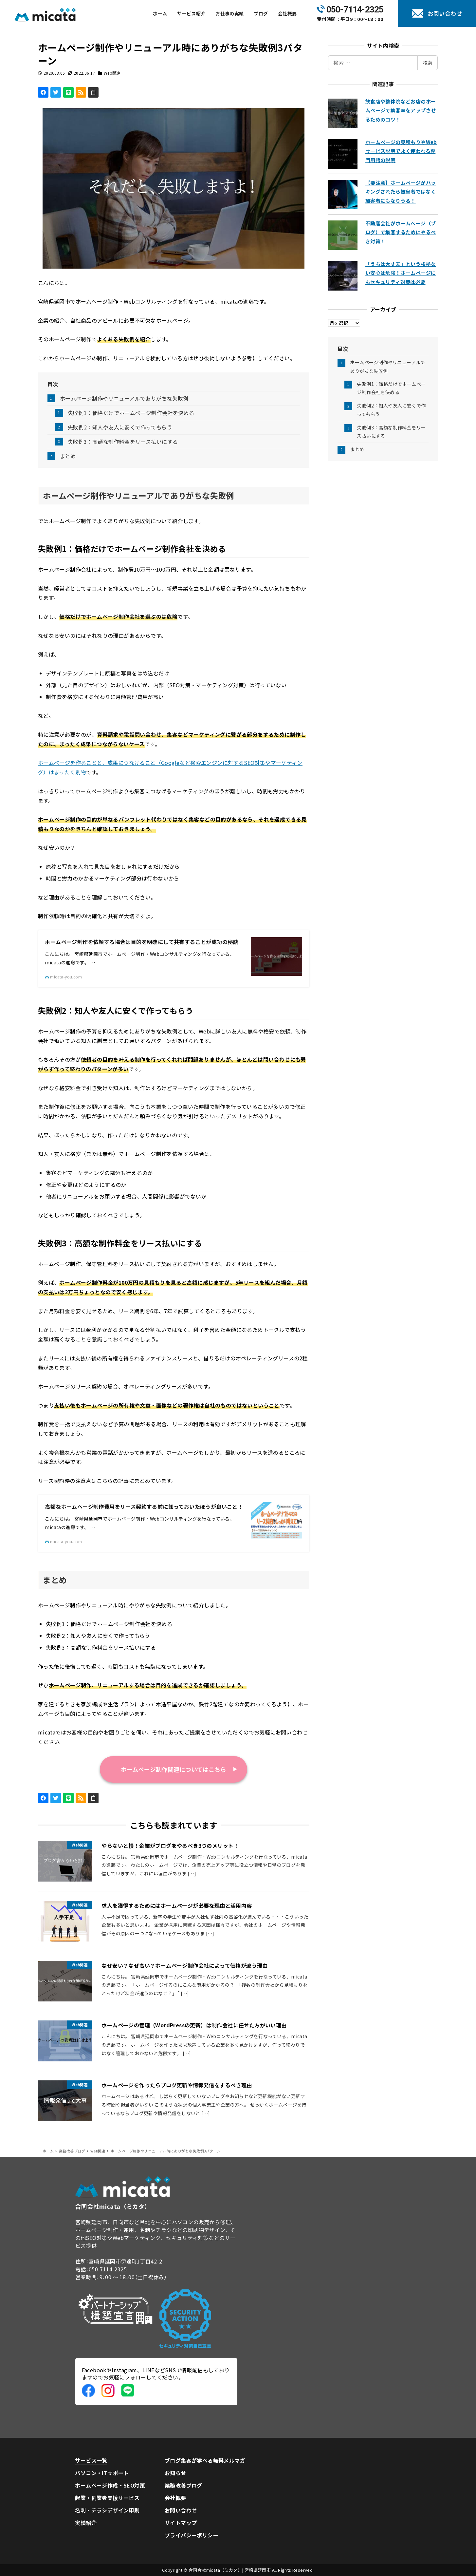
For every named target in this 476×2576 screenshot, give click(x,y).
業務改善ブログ (183, 2485)
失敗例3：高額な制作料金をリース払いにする (123, 441)
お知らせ (175, 2473)
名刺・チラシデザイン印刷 (107, 2510)
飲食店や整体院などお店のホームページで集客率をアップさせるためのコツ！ (400, 110)
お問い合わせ (181, 2510)
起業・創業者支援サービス (107, 2498)
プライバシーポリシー (191, 2535)
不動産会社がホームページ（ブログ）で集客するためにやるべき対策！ (400, 232)
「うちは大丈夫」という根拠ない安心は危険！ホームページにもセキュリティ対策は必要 (400, 272)
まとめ (68, 456)
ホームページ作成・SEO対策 (110, 2485)
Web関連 (112, 73)
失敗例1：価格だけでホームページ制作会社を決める (131, 413)
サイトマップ (181, 2523)
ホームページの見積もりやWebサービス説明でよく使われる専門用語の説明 (401, 151)
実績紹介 (86, 2523)
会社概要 (175, 2498)
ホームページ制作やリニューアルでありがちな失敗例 (124, 398)
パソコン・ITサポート (102, 2473)
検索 (427, 62)
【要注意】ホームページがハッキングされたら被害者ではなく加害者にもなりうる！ (400, 191)
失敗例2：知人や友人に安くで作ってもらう (120, 427)
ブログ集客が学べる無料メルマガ (205, 2460)
